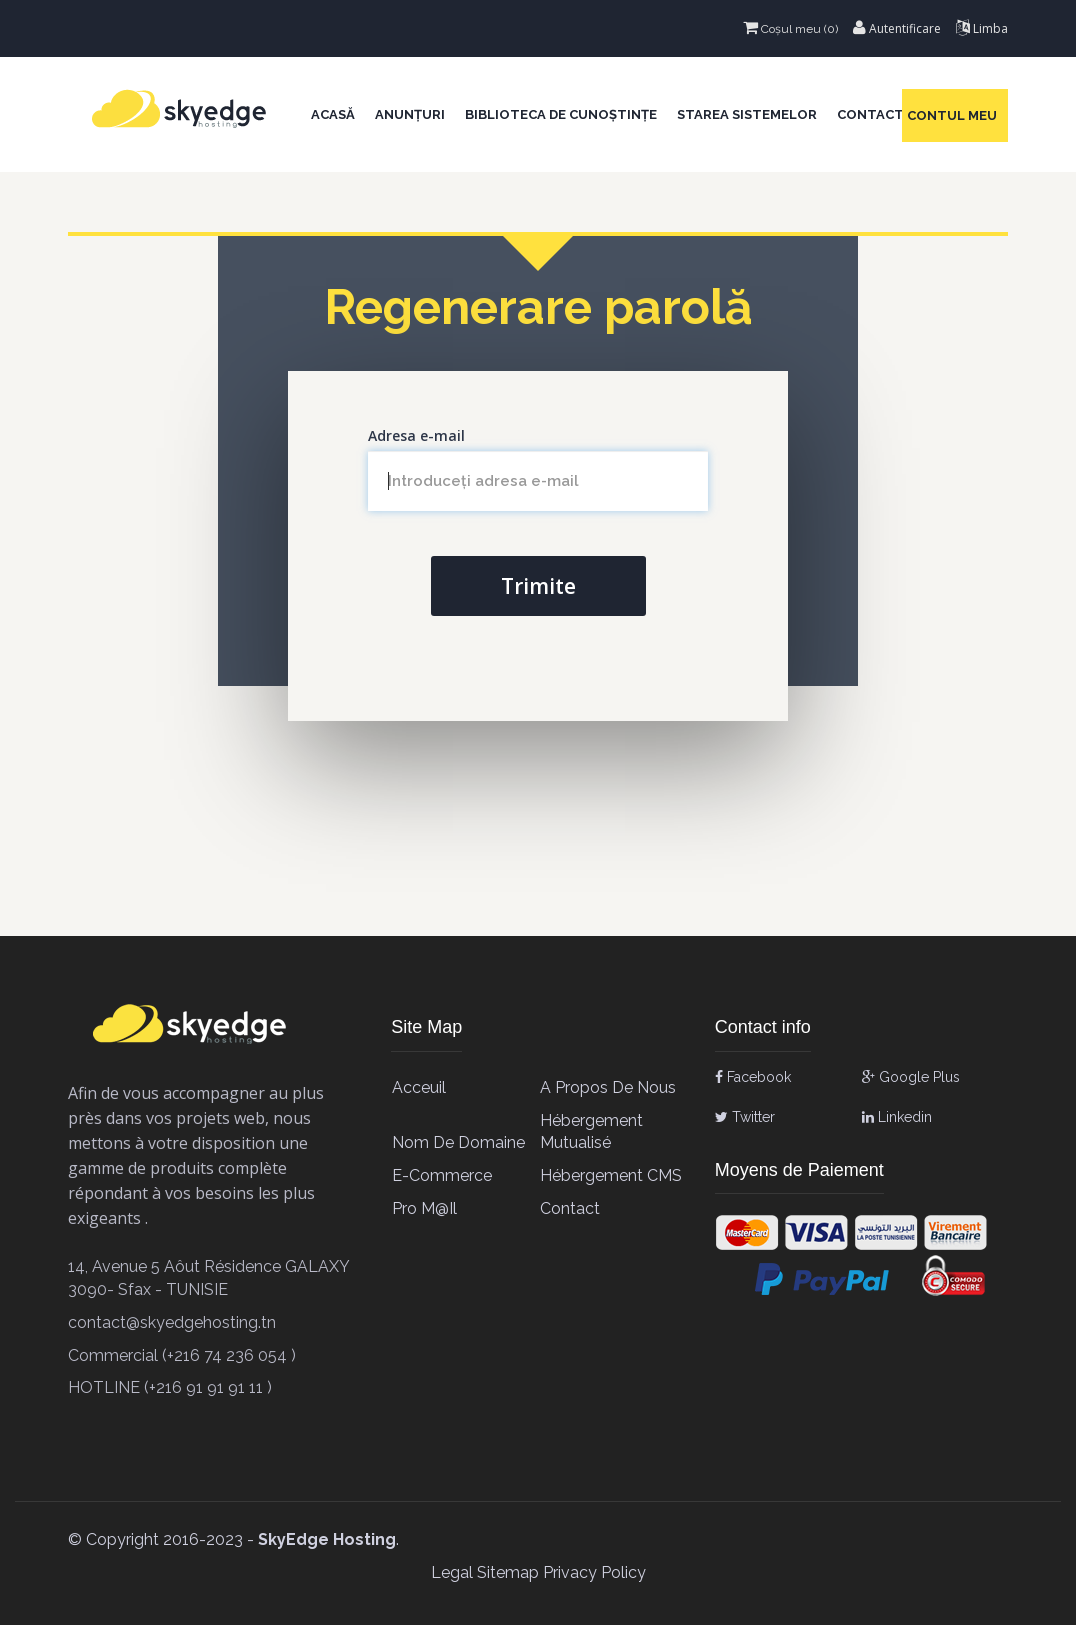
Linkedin (897, 1117)
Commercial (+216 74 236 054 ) (182, 1355)
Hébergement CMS (611, 1175)
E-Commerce (442, 1175)
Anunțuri (410, 114)
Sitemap (508, 1572)
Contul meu (955, 115)
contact (570, 1208)
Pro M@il (424, 1208)
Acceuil (419, 1087)
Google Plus (911, 1077)
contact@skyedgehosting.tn (172, 1322)
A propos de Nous (608, 1087)
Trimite (538, 586)
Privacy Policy (594, 1572)
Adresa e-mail (416, 435)
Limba (982, 28)
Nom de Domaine (458, 1142)
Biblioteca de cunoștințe (561, 114)
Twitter (745, 1117)
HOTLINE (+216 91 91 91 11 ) (170, 1387)
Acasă (333, 114)
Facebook (753, 1077)
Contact (870, 114)
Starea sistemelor (747, 114)
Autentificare (897, 28)
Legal (452, 1572)
